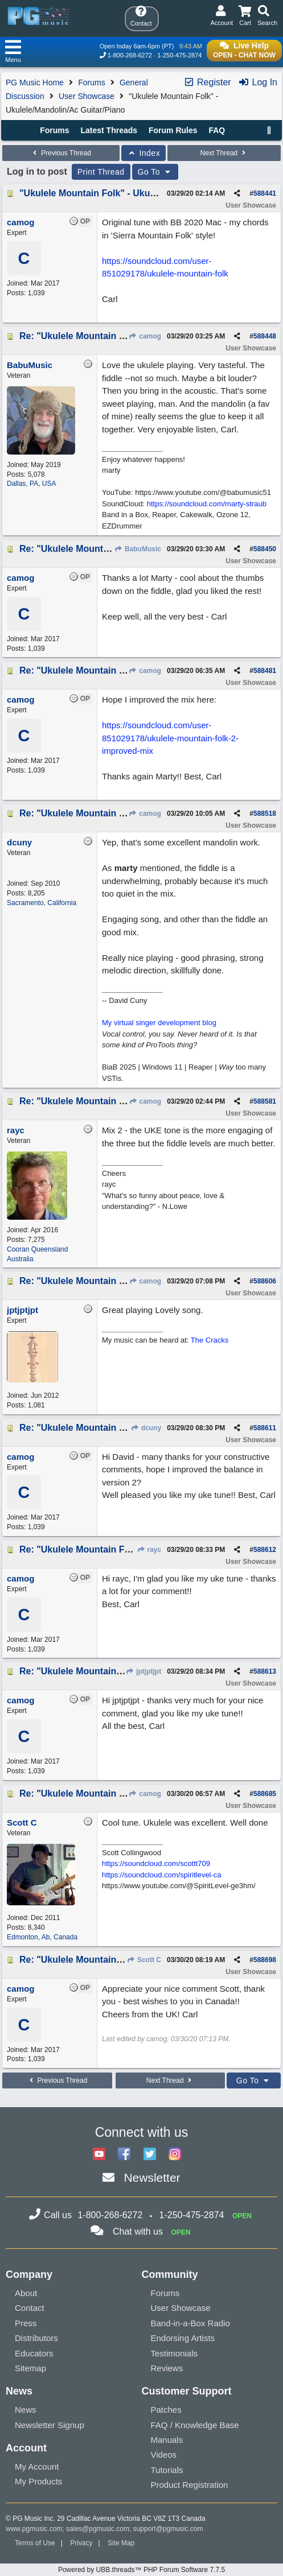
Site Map (121, 2543)
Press (25, 2323)
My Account (37, 2466)
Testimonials (174, 2353)
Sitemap (30, 2368)
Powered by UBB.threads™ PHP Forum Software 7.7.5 (141, 2570)
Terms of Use (35, 2543)
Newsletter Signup (49, 2425)
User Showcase (86, 96)
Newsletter (152, 2177)
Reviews (167, 2368)
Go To (155, 171)
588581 (264, 1101)
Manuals (167, 2440)
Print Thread (101, 171)
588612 (264, 1550)
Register (207, 82)
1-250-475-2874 (179, 55)
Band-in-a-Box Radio (190, 2323)
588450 (264, 549)
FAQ (216, 130)
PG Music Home (35, 82)
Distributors (36, 2338)
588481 (264, 671)
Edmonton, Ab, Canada (42, 1937)
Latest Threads (109, 130)
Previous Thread (61, 153)
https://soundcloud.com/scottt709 (156, 1863)
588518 (264, 814)
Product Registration (189, 2485)
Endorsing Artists (183, 2338)
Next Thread (224, 153)
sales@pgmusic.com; (99, 2529)
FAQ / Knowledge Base (195, 2425)
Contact (29, 2308)
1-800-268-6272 (130, 55)
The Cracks (209, 1340)
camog (145, 336)
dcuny (146, 1428)
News (25, 2409)
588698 (264, 1960)
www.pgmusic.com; (35, 2529)
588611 (264, 1428)
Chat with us (138, 2231)
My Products (38, 2481)
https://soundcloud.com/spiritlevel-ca (162, 1875)
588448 (264, 336)
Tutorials (167, 2470)
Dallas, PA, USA (31, 484)
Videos (164, 2454)
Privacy (81, 2543)
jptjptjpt (143, 1671)
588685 (264, 1794)
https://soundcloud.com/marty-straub (206, 503)
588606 (264, 1281)
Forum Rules (173, 130)
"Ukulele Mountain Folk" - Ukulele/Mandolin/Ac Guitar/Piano (148, 193)
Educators (34, 2353)
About (26, 2293)
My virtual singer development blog (159, 1022)
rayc (149, 1550)
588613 (264, 1671)
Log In (257, 82)
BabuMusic (137, 549)
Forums (91, 82)
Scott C (144, 1960)
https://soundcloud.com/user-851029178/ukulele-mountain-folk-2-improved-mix (170, 738)
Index (144, 153)
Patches (166, 2409)
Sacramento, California (41, 903)
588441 (264, 193)
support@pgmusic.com (168, 2529)
